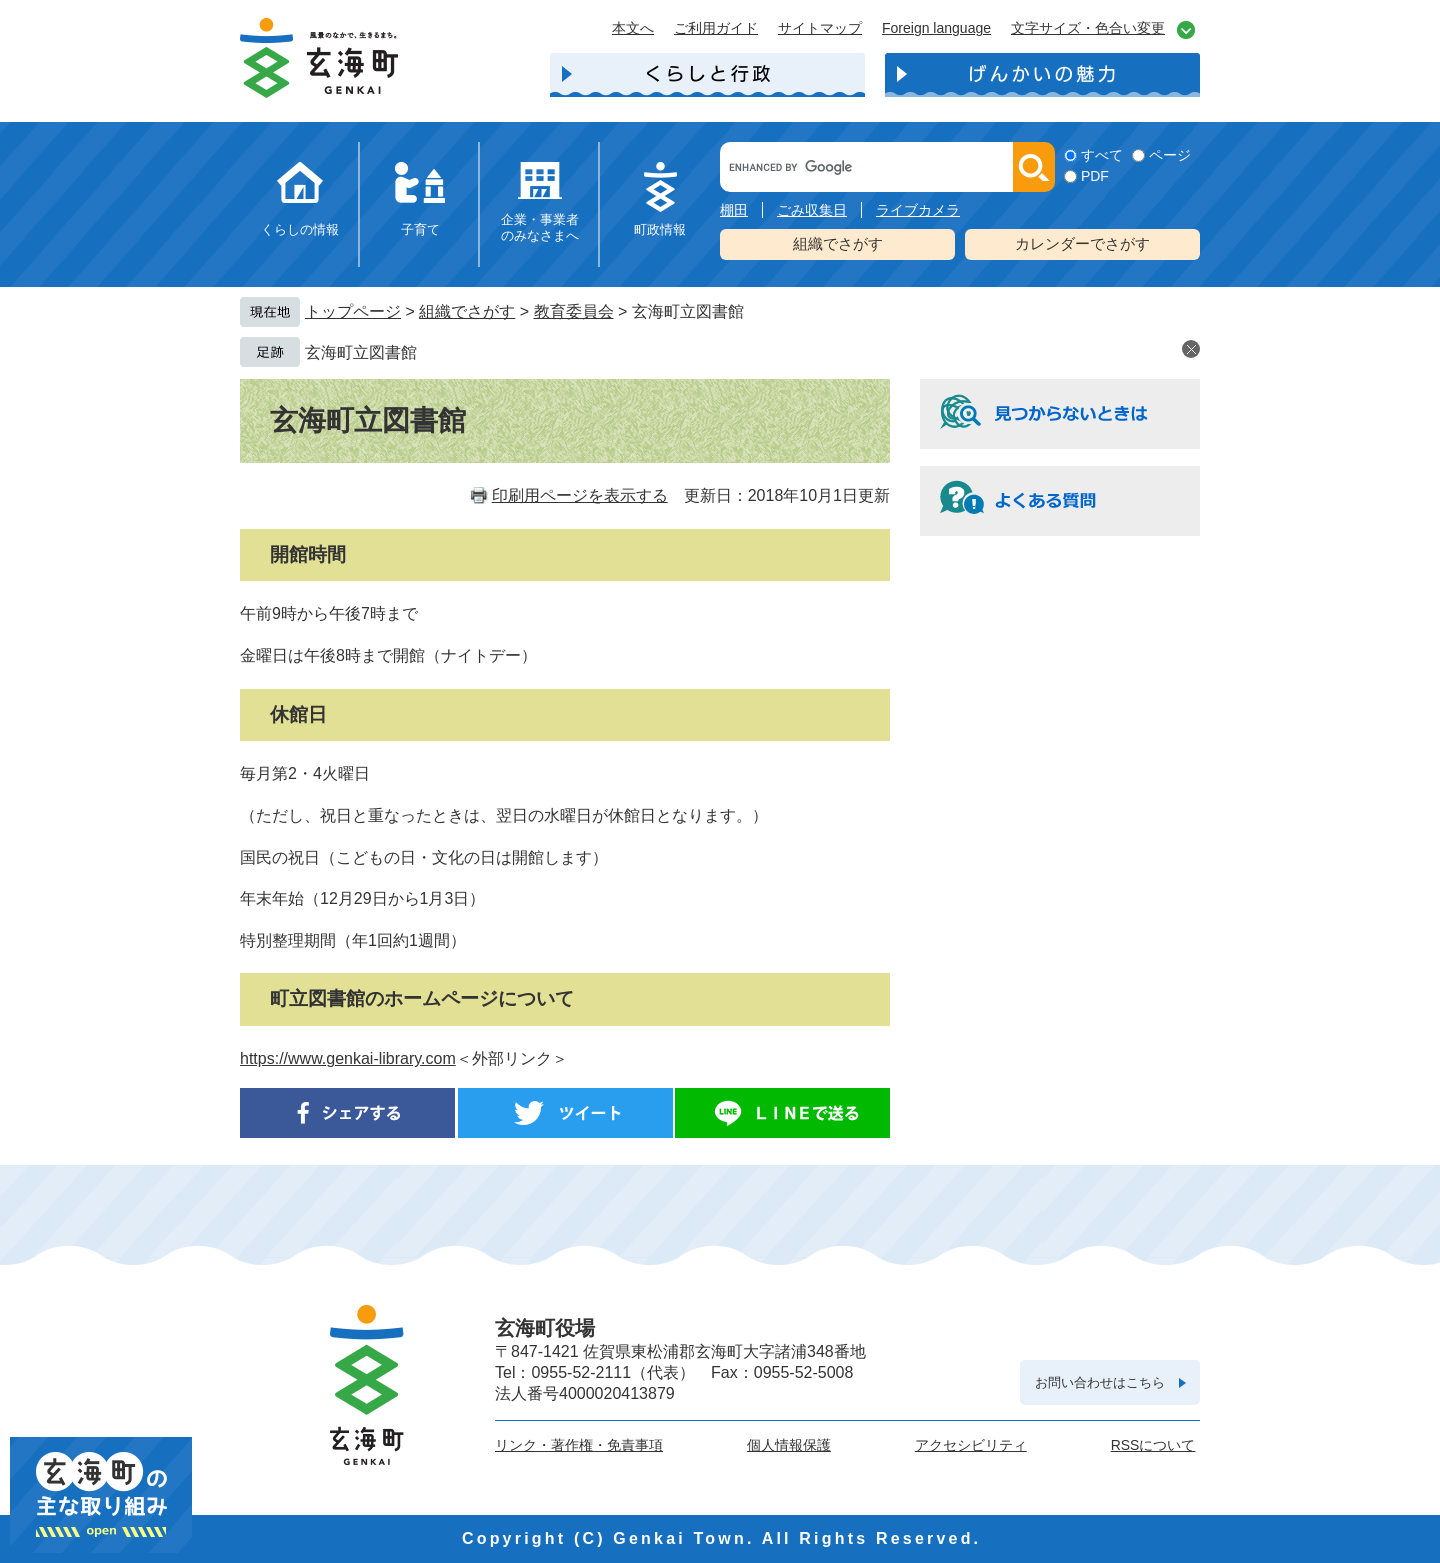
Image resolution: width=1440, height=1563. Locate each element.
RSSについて (1153, 1445)
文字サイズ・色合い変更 (1088, 28)
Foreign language (936, 28)
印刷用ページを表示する (580, 495)
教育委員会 (574, 311)
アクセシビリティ (971, 1445)
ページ (1170, 155)
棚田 (734, 210)
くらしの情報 (300, 229)
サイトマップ (820, 28)
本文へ (633, 28)
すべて (1102, 155)
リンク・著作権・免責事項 (579, 1445)
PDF (1095, 176)
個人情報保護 (789, 1445)
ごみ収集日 (812, 210)
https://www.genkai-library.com (348, 1058)
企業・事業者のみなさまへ (540, 227)
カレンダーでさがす (1082, 243)
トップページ (353, 311)
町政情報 (660, 229)
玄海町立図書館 (361, 352)
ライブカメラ (918, 210)
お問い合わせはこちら (1100, 1382)
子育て (420, 229)
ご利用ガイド (716, 28)
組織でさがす (838, 243)
